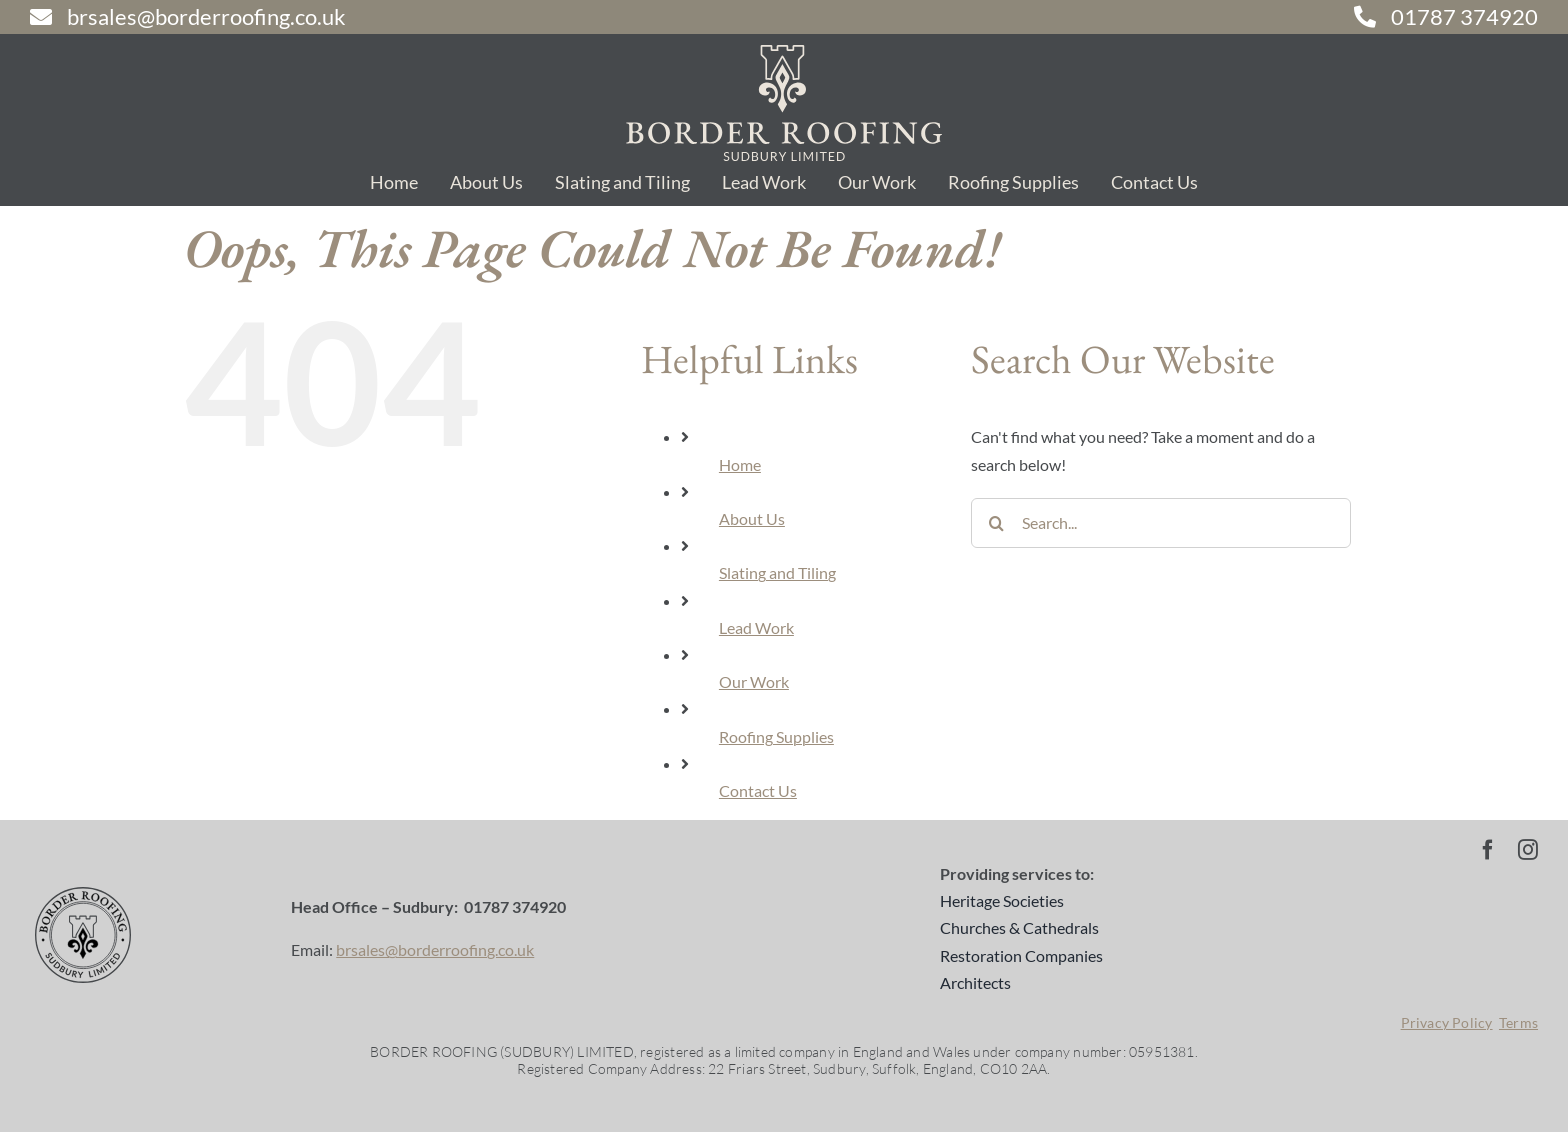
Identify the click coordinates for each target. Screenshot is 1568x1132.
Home (740, 464)
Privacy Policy (1447, 1022)
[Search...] (1161, 523)
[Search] (996, 523)
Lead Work (756, 627)
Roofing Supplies (776, 736)
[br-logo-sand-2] (784, 52)
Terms (1518, 1022)
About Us (752, 518)
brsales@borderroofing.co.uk (435, 949)
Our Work (754, 681)
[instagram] (1528, 850)
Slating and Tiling (777, 572)
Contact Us (758, 790)
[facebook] (1488, 850)
